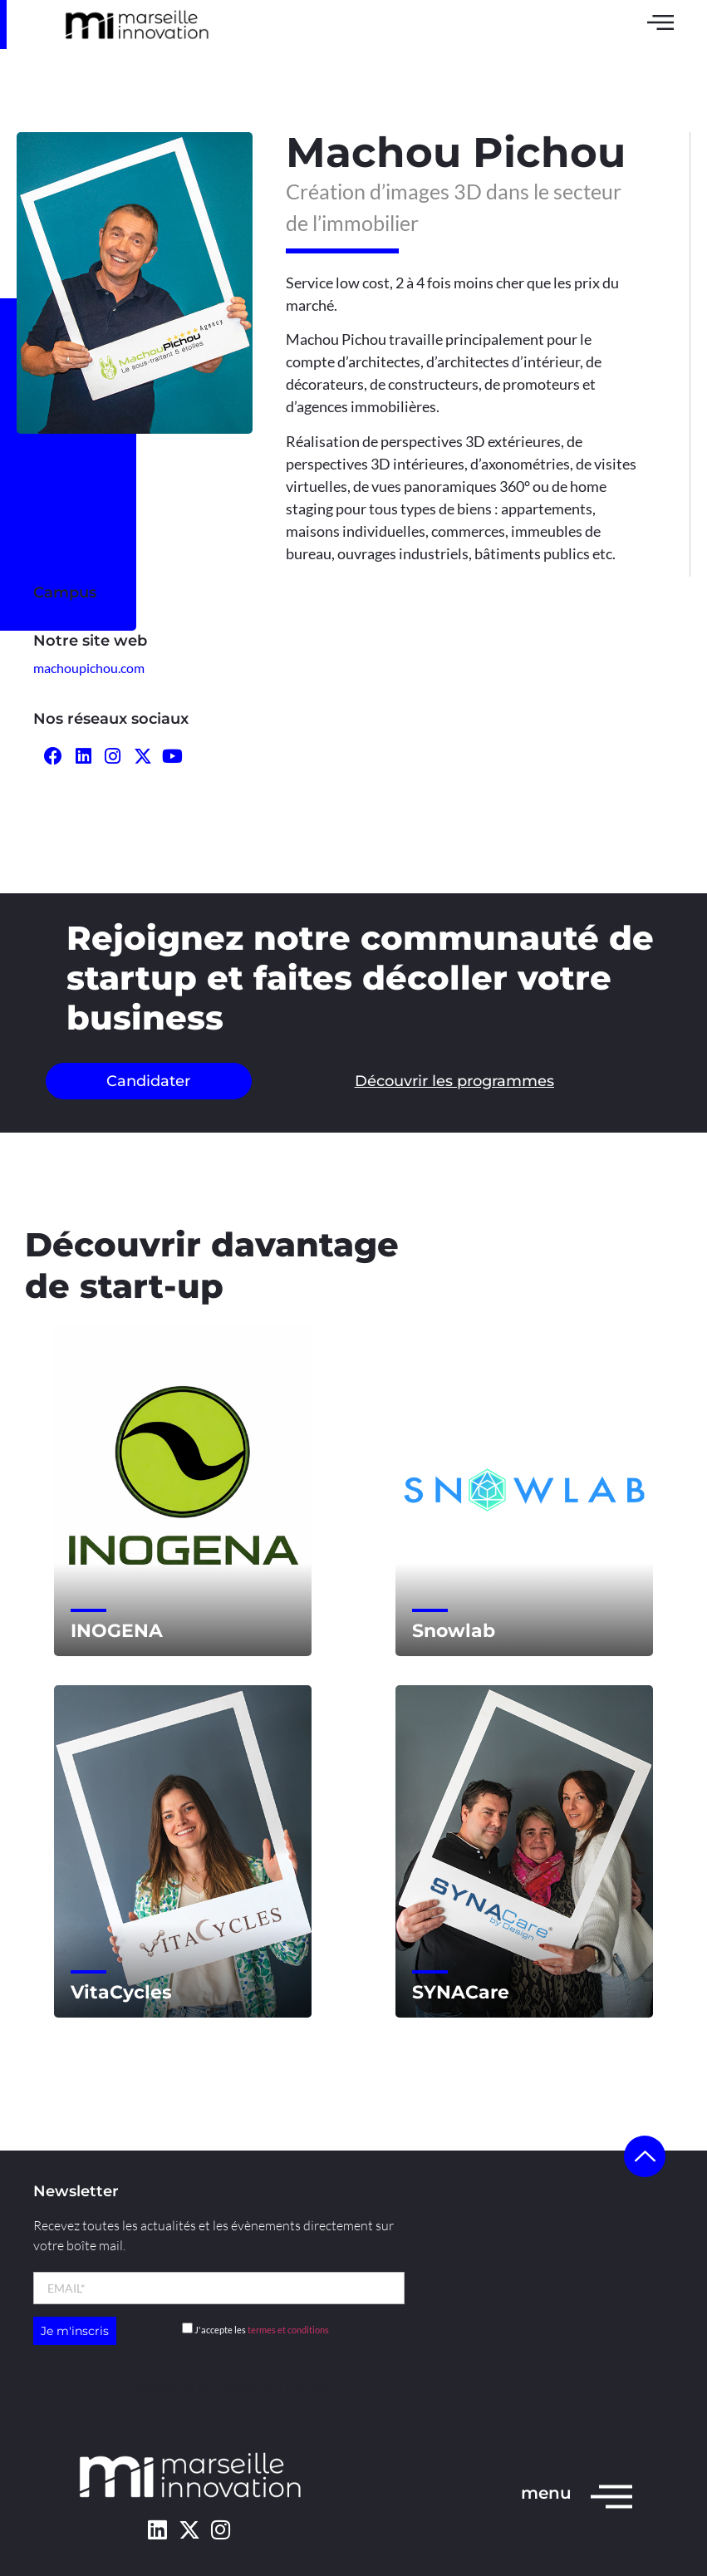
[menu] (611, 2495)
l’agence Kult (250, 2385)
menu (546, 2493)
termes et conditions (288, 2329)
